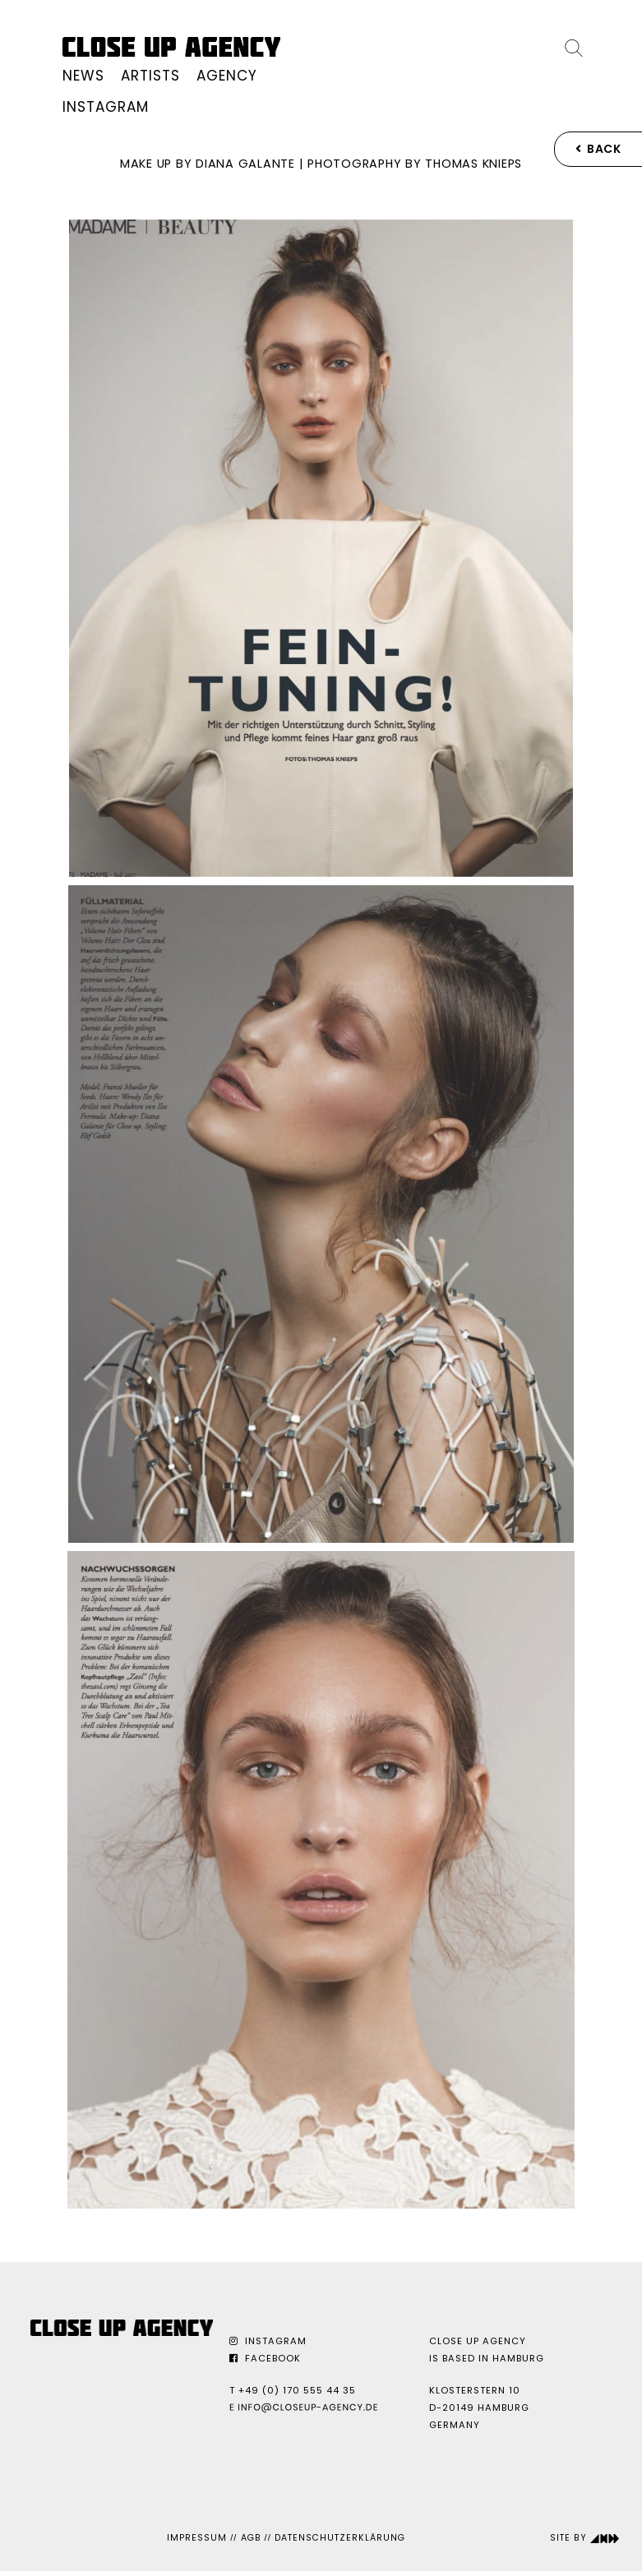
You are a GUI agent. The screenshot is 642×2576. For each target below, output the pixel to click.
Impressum (197, 2538)
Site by (585, 2538)
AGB (251, 2538)
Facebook (265, 2358)
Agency (226, 75)
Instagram (105, 107)
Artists (150, 75)
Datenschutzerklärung (340, 2538)
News (83, 75)
